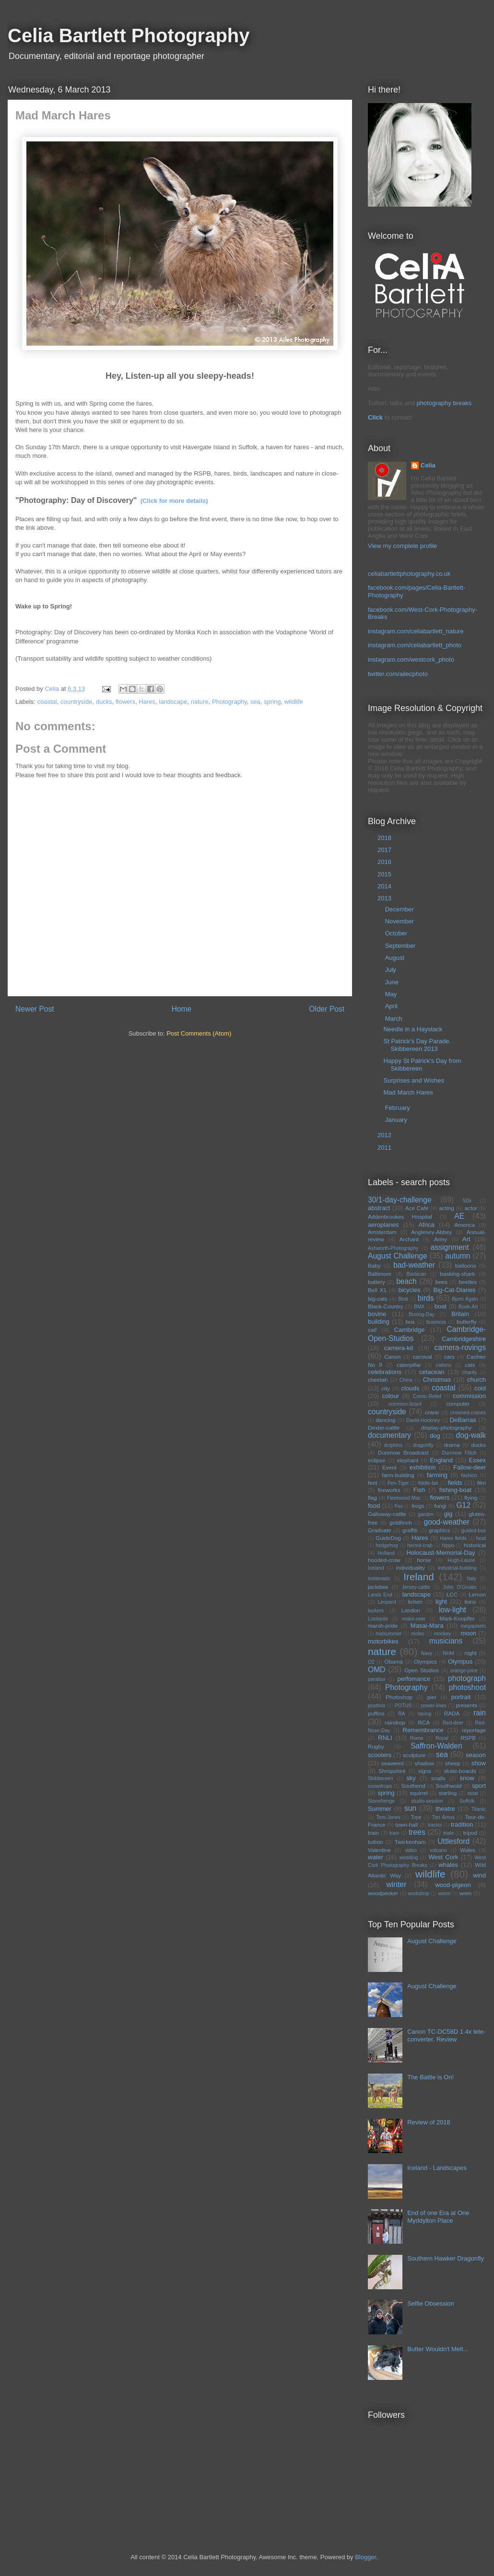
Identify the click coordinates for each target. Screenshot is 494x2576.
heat (481, 1538)
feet (372, 1483)
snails (438, 1778)
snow (467, 1778)
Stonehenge (381, 1801)
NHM (448, 1653)
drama (451, 1445)
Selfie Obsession (430, 2303)
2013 (385, 898)
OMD (376, 1670)
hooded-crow (384, 1560)
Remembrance (423, 1730)
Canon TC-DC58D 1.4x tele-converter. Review (446, 2035)
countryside (76, 701)
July (391, 969)
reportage (474, 1730)
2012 (385, 1135)
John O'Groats (460, 1587)
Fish (419, 1489)
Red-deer (453, 1722)
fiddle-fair (428, 1483)
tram (394, 1833)
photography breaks (443, 403)
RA (401, 1713)
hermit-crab (420, 1545)
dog (435, 1435)
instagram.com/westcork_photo (411, 659)
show (478, 1763)
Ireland (418, 1576)
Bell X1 (377, 1290)
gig (448, 1513)
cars (449, 1356)
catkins (443, 1365)
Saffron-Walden (436, 1746)
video (411, 1850)
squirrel (419, 1793)
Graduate (379, 1530)
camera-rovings (460, 1347)
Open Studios (421, 1670)
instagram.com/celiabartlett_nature (415, 631)
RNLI (385, 1737)
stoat (472, 1793)
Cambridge (409, 1329)
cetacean (432, 1371)
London (410, 1610)
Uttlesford (453, 1841)
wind (479, 1875)
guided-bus (473, 1530)
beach (406, 1281)
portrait (460, 1697)
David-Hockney (423, 1420)
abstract (379, 1208)
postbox (376, 1705)
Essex (477, 1460)
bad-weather (414, 1265)
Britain (460, 1313)
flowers (125, 701)
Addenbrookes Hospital (400, 1216)
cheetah (378, 1379)
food (374, 1505)
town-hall (406, 1824)
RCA (424, 1722)
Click (375, 417)
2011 (385, 1147)
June (392, 982)
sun (410, 1808)
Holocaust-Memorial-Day (440, 1552)
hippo (448, 1545)
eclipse (376, 1460)
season (476, 1755)
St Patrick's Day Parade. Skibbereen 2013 (416, 1044)
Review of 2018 (428, 2122)
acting (446, 1208)
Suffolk (467, 1801)
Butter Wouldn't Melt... (437, 2349)
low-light (452, 1610)
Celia (428, 465)
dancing (385, 1420)
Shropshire (392, 1771)
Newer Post (34, 1009)
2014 (385, 886)
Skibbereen (380, 1778)
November (400, 921)
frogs (418, 1506)
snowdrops (380, 1786)
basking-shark (457, 1274)
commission (469, 1395)
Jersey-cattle (416, 1587)
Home (182, 1009)
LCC (452, 1594)
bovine (377, 1313)
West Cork (443, 1857)
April (392, 1006)
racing (424, 1713)
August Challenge (397, 1256)
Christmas (437, 1379)
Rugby (376, 1746)
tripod (470, 1833)
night (471, 1653)
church (476, 1379)
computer (458, 1403)
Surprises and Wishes (413, 1080)
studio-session (427, 1801)
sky (411, 1778)
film (481, 1483)
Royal (441, 1738)
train (373, 1833)
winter (397, 1884)
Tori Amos (443, 1817)
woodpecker (383, 1893)
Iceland (376, 1568)
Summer (379, 1808)
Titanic (478, 1809)
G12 (463, 1505)
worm (444, 1893)
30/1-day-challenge (400, 1200)
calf (372, 1330)
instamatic (379, 1578)
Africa (427, 1224)
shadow (424, 1763)
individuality (410, 1567)
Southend (413, 1786)
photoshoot (467, 1687)
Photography (229, 701)
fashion (469, 1475)
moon (468, 1633)
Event (389, 1467)
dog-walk (471, 1435)
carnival (422, 1356)
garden (425, 1514)
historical (475, 1545)
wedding (409, 1857)
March (394, 1018)
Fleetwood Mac (404, 1498)
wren (465, 1893)
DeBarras (463, 1419)
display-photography (446, 1427)
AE (459, 1216)
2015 (385, 874)
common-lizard (404, 1404)
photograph (467, 1678)
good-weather (447, 1522)
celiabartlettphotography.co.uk (409, 573)
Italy (471, 1578)
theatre (445, 1808)
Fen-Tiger (398, 1483)
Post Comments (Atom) (198, 1033)
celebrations (384, 1371)
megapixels (473, 1626)
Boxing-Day (422, 1314)
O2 (371, 1662)
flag (372, 1497)
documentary (389, 1435)
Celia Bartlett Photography (129, 35)
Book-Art (468, 1306)
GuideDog (388, 1538)
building (378, 1321)
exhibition (423, 1467)
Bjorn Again (465, 1299)
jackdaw (378, 1587)
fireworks (389, 1490)
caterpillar (409, 1365)
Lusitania (378, 1618)
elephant (407, 1460)
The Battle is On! (430, 2077)
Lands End (380, 1594)
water (375, 1857)
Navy (427, 1653)
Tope (416, 1817)
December (400, 909)
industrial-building (457, 1568)
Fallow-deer (469, 1467)
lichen (415, 1601)
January (397, 1119)
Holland (386, 1553)
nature (200, 701)
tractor (435, 1825)
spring (272, 701)
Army (440, 1239)
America (464, 1225)
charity (469, 1372)
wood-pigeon (452, 1884)
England (441, 1460)
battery (376, 1282)
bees (441, 1282)
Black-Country (385, 1306)
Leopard (387, 1602)
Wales (467, 1850)
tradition (462, 1824)
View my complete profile (402, 545)
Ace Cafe (417, 1208)
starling (448, 1793)
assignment (450, 1247)
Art (466, 1239)
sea (255, 701)
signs (424, 1771)
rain (479, 1713)
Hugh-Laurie (461, 1560)
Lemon (477, 1594)
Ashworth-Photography (393, 1248)
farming (437, 1475)
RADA (451, 1713)
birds (426, 1298)
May (392, 994)
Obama (394, 1661)
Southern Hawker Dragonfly (445, 2258)
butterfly (467, 1321)
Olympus (460, 1661)
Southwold (448, 1786)
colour (390, 1395)
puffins (376, 1713)
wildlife (293, 701)
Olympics (425, 1661)
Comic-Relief (427, 1396)
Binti (403, 1299)
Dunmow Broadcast (403, 1452)
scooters (379, 1755)
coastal (47, 701)
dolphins (393, 1445)
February (398, 1107)
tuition (375, 1842)
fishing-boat (455, 1489)
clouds (410, 1388)
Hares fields (453, 1538)
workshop (418, 1893)
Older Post (326, 1009)
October (397, 933)
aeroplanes (383, 1224)
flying (470, 1497)
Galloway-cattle (387, 1514)
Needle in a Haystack (412, 1029)
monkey (442, 1633)
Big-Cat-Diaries (454, 1290)
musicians (445, 1641)
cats (470, 1365)
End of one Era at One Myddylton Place (438, 2216)
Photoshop (399, 1697)
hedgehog (387, 1545)
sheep (452, 1763)
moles (417, 1633)
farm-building (398, 1475)
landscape (173, 701)
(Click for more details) (174, 500)
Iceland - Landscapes (437, 2167)
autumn (457, 1256)
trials (448, 1833)
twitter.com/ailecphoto (398, 673)
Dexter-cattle (384, 1427)
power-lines (434, 1705)
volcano (438, 1850)
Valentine (379, 1850)
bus (410, 1321)
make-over (413, 1618)
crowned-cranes (468, 1412)
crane (432, 1412)
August (395, 957)
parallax (376, 1679)
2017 (385, 849)
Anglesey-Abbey (431, 1232)
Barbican (416, 1274)
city (385, 1388)
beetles (468, 1282)
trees (417, 1832)
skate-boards (460, 1771)
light (441, 1601)
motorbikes (383, 1641)
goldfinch (400, 1522)
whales (448, 1864)
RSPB (468, 1738)
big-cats (378, 1298)
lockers (376, 1610)
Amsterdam (382, 1232)
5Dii (467, 1200)
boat (441, 1306)
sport (479, 1785)
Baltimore (379, 1274)
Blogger (365, 2557)
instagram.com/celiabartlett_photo (414, 645)
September (401, 945)
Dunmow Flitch (459, 1453)
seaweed (392, 1763)
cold (480, 1388)
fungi (440, 1506)
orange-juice (464, 1670)
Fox (399, 1506)
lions (470, 1601)
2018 (385, 837)
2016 (385, 861)
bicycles (409, 1290)
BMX (419, 1306)
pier (432, 1697)
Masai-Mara (427, 1625)
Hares (147, 701)
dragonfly (423, 1445)
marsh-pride (383, 1625)
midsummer (388, 1633)
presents (466, 1705)
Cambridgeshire (464, 1338)
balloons (465, 1265)
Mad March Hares (408, 1092)
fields (455, 1482)
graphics (439, 1530)
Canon (392, 1356)
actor (471, 1208)
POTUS (403, 1705)
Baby (374, 1265)
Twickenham (410, 1842)
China (406, 1380)
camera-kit (398, 1348)
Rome (416, 1738)
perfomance (413, 1678)
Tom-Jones (388, 1817)
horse (424, 1560)
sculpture (414, 1755)
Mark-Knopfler (457, 1618)
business (436, 1322)
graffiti (410, 1530)
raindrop (395, 1722)
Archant (409, 1239)
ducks (104, 701)
